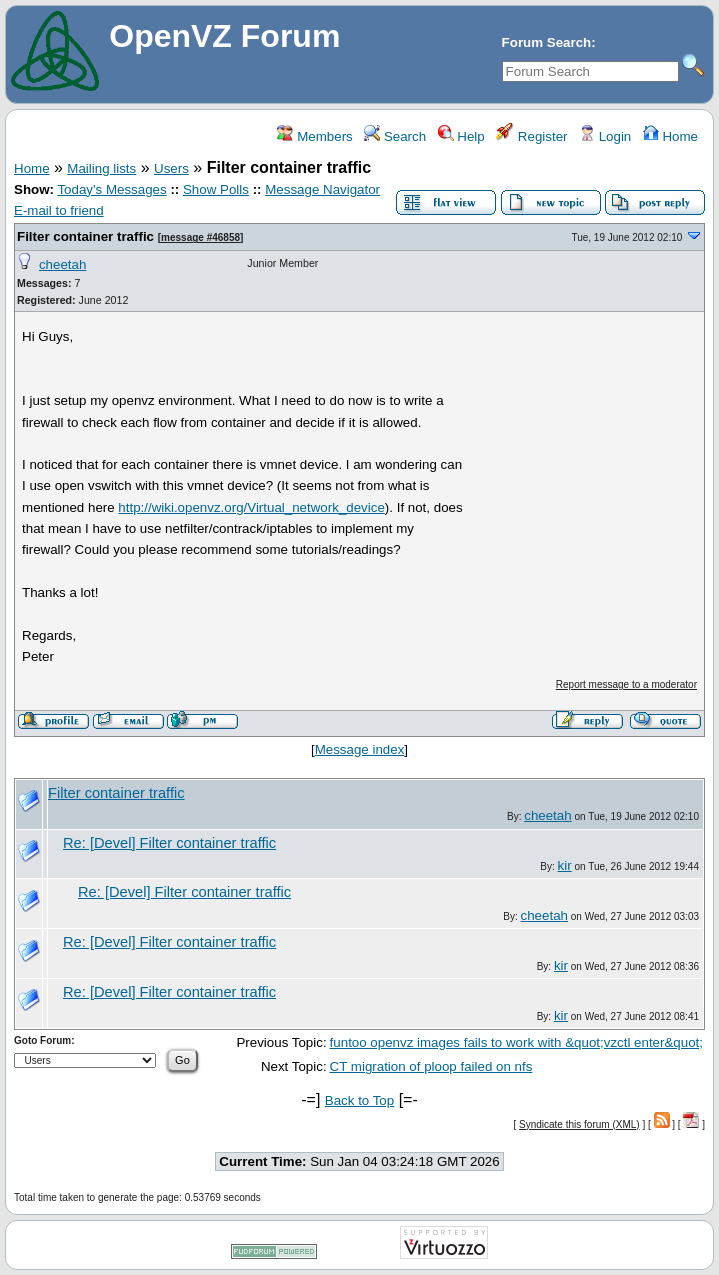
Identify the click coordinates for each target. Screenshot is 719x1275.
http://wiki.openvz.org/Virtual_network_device (251, 507)
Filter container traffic (85, 236)
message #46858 (200, 237)
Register (531, 136)
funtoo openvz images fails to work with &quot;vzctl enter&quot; (516, 1042)
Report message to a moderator (626, 684)
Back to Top (359, 1100)
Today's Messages (111, 189)
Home (670, 136)
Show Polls (216, 189)
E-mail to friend (59, 210)
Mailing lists (101, 168)
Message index (360, 749)
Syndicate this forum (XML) (579, 1124)
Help (461, 136)
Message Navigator (322, 189)
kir (565, 865)
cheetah (62, 264)
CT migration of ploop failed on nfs (431, 1066)
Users (171, 168)
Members (314, 136)
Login (605, 136)
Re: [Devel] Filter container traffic (169, 843)
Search (395, 136)
